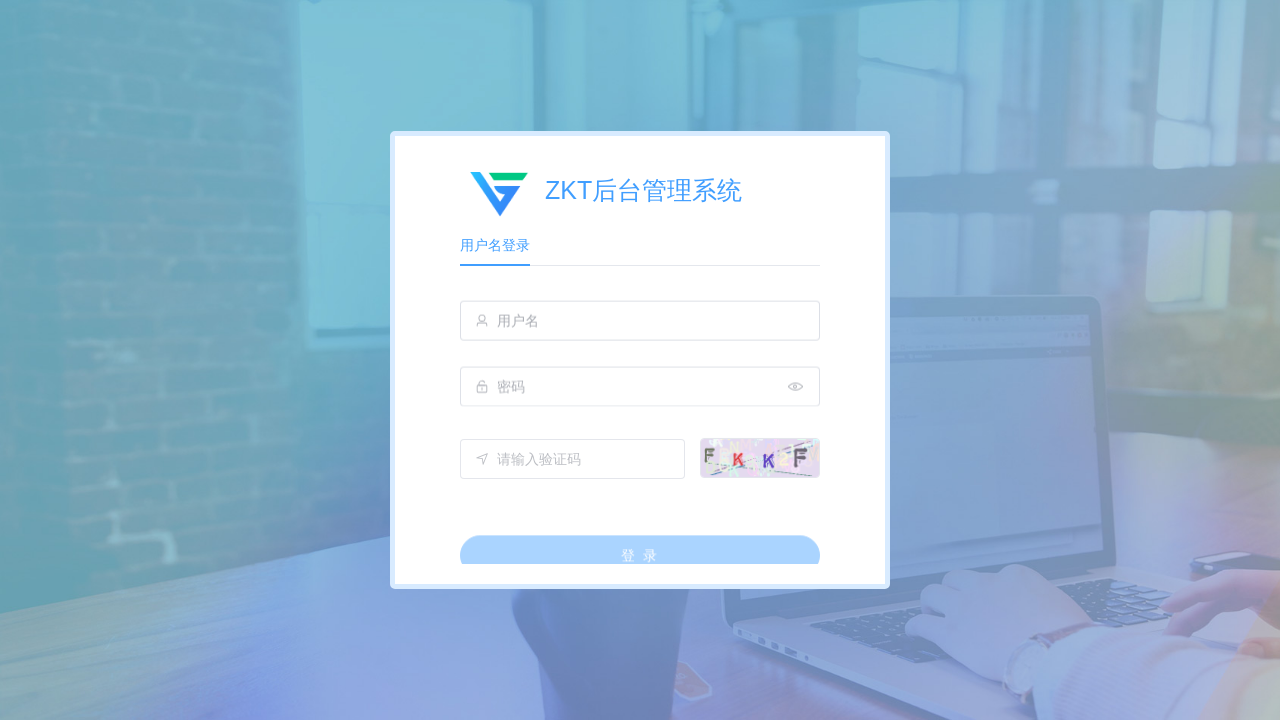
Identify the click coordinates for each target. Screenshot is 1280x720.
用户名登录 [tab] (495, 245)
